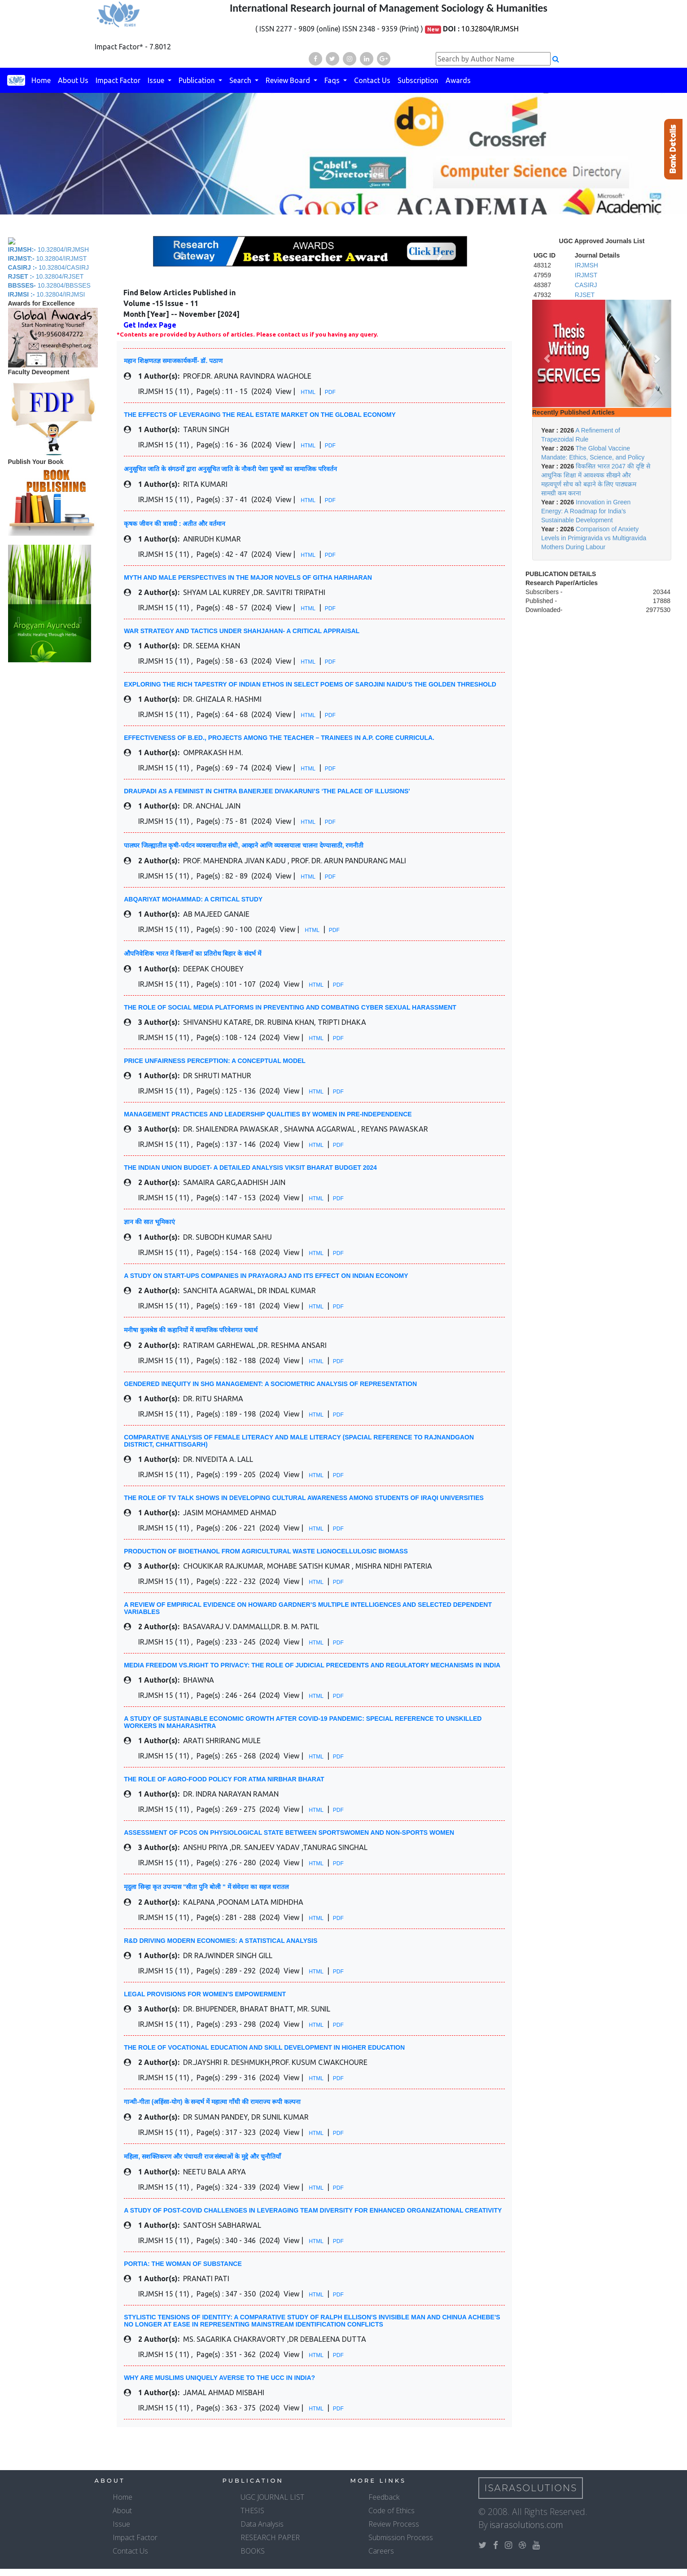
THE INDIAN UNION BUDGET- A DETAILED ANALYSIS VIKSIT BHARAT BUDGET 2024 (250, 1167)
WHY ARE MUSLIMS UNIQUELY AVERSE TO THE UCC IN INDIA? (219, 2377)
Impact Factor (118, 80)
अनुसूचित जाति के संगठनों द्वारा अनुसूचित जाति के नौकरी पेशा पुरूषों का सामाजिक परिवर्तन (230, 468)
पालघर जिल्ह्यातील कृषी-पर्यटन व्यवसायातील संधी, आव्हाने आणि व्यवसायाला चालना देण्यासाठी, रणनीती (243, 845)
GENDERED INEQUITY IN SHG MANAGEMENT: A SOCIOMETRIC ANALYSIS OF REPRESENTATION (270, 1383)
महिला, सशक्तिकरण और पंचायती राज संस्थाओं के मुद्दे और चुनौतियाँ (202, 2156)
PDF (330, 392)
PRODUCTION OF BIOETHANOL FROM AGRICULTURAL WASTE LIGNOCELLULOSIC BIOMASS (266, 1551)
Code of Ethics (391, 2510)
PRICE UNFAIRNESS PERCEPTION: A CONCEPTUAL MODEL (215, 1060)
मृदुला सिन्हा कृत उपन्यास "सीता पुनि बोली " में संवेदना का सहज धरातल (206, 1886)
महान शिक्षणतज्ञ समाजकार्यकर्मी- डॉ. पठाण (173, 360)
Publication (198, 80)
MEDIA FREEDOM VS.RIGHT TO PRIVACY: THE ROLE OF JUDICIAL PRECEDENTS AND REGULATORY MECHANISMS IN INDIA (312, 1665)
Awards (458, 80)
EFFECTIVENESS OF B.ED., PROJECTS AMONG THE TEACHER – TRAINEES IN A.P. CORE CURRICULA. (279, 737)
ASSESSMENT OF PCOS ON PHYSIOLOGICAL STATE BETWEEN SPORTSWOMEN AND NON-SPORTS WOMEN (289, 1832)
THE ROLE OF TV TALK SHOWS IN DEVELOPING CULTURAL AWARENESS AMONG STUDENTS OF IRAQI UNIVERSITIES (304, 1497)
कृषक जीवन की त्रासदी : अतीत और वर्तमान (174, 523)
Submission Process (400, 2537)
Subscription (418, 80)
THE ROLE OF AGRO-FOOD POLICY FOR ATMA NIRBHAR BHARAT (224, 1779)
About (122, 2510)
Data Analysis (262, 2524)
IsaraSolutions (531, 2488)
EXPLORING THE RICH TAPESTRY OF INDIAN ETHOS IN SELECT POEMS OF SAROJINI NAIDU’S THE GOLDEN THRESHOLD (310, 684)
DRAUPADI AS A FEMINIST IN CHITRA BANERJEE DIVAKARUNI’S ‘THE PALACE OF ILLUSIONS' (267, 791)
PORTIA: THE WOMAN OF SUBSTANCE (183, 2263)
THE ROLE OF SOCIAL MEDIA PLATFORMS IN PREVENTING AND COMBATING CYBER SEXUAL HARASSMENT (290, 1007)
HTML (308, 392)
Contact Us (372, 80)
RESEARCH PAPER (270, 2537)
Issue (157, 80)
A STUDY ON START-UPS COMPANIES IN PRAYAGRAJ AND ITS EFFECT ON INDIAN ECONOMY (266, 1275)
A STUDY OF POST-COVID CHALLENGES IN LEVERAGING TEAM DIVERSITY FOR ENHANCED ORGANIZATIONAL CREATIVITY (313, 2210)
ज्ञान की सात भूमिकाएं (149, 1221)
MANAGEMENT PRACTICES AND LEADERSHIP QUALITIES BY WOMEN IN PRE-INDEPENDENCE (267, 1114)
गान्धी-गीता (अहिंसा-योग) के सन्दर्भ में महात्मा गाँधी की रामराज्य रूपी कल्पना (212, 2101)
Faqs (332, 80)
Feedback (383, 2497)
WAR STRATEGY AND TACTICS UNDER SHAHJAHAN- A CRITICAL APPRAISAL (241, 630)
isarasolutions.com (526, 2525)
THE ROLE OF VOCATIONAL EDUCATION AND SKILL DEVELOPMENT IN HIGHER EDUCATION (264, 2047)
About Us (73, 80)
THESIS (252, 2510)
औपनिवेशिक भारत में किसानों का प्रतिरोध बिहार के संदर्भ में (192, 953)
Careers (381, 2551)
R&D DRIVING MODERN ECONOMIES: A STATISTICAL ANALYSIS (220, 1940)
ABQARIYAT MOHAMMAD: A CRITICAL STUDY (193, 899)
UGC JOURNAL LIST (272, 2497)
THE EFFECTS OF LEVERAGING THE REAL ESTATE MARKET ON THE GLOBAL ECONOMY (260, 414)
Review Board (289, 80)
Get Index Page (149, 325)
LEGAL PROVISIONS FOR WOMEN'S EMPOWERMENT (205, 1994)
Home (41, 80)
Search (241, 80)
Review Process (393, 2524)
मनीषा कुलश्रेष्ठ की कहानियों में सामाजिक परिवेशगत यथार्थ (191, 1330)
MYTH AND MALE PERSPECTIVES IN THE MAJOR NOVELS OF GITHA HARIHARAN (248, 577)
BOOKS (253, 2551)
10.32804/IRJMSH (490, 29)
